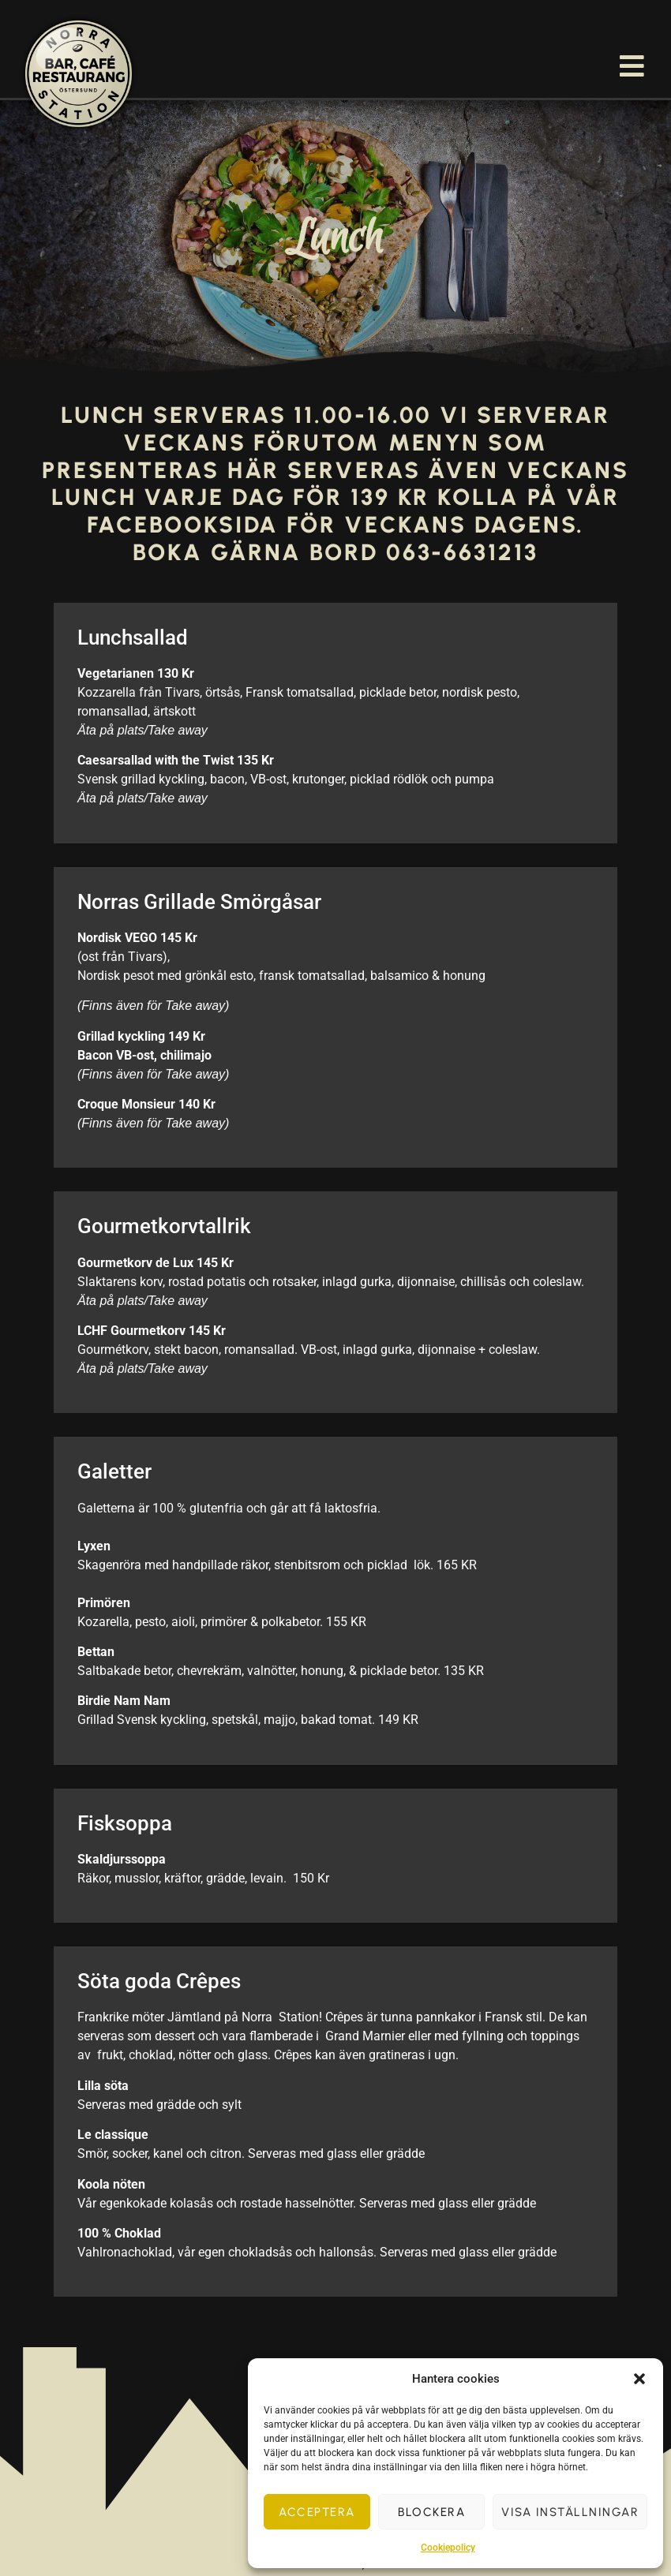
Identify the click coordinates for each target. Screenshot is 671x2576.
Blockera (431, 2512)
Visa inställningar (570, 2512)
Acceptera (317, 2512)
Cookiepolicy (448, 2547)
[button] (639, 2379)
